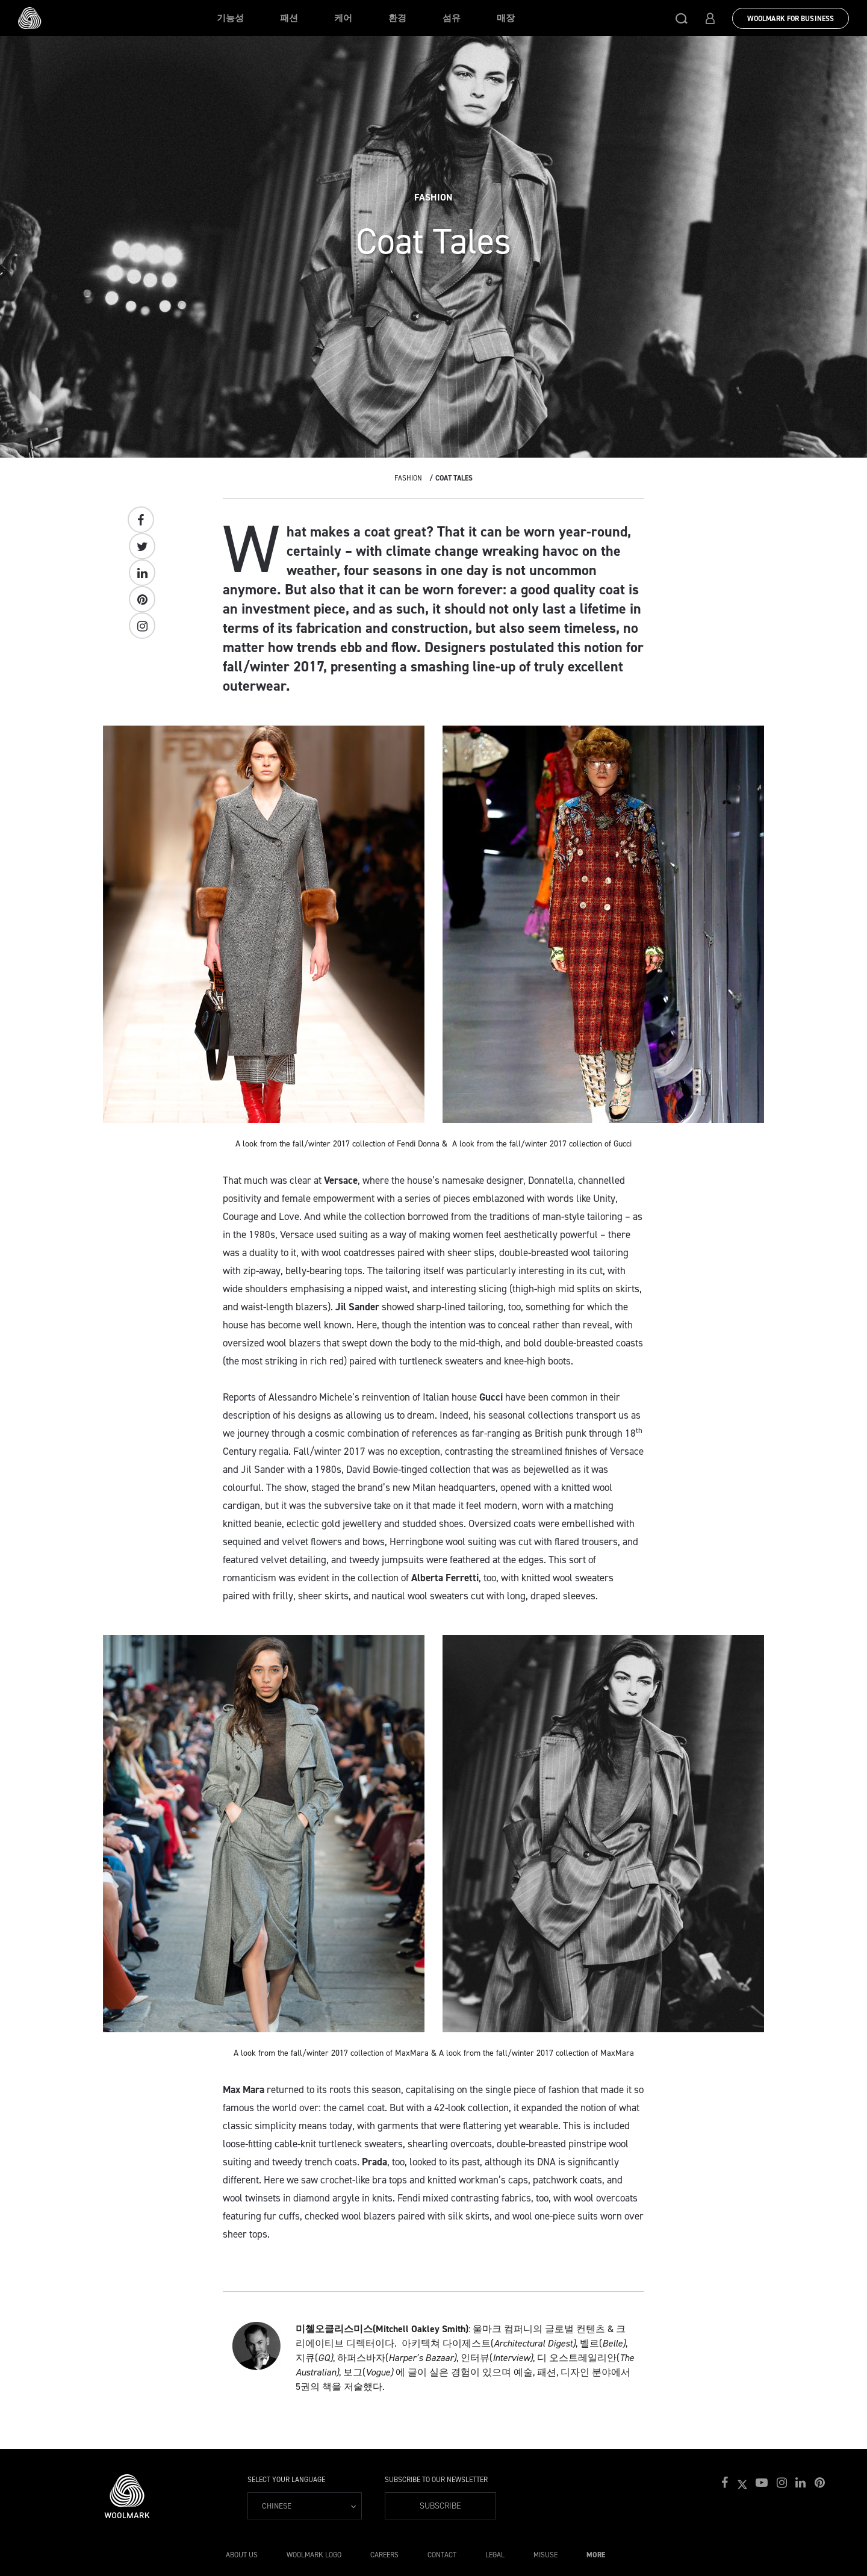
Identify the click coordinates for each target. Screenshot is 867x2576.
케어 (343, 18)
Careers (384, 2555)
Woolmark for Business (790, 18)
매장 (506, 18)
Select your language (286, 2479)
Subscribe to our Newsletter (436, 2479)
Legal (495, 2555)
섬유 (452, 18)
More (595, 2555)
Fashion (408, 478)
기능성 (230, 18)
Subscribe (440, 2506)
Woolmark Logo (314, 2555)
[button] (682, 18)
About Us (242, 2555)
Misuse (545, 2555)
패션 (289, 18)
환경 (397, 18)
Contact (441, 2555)
